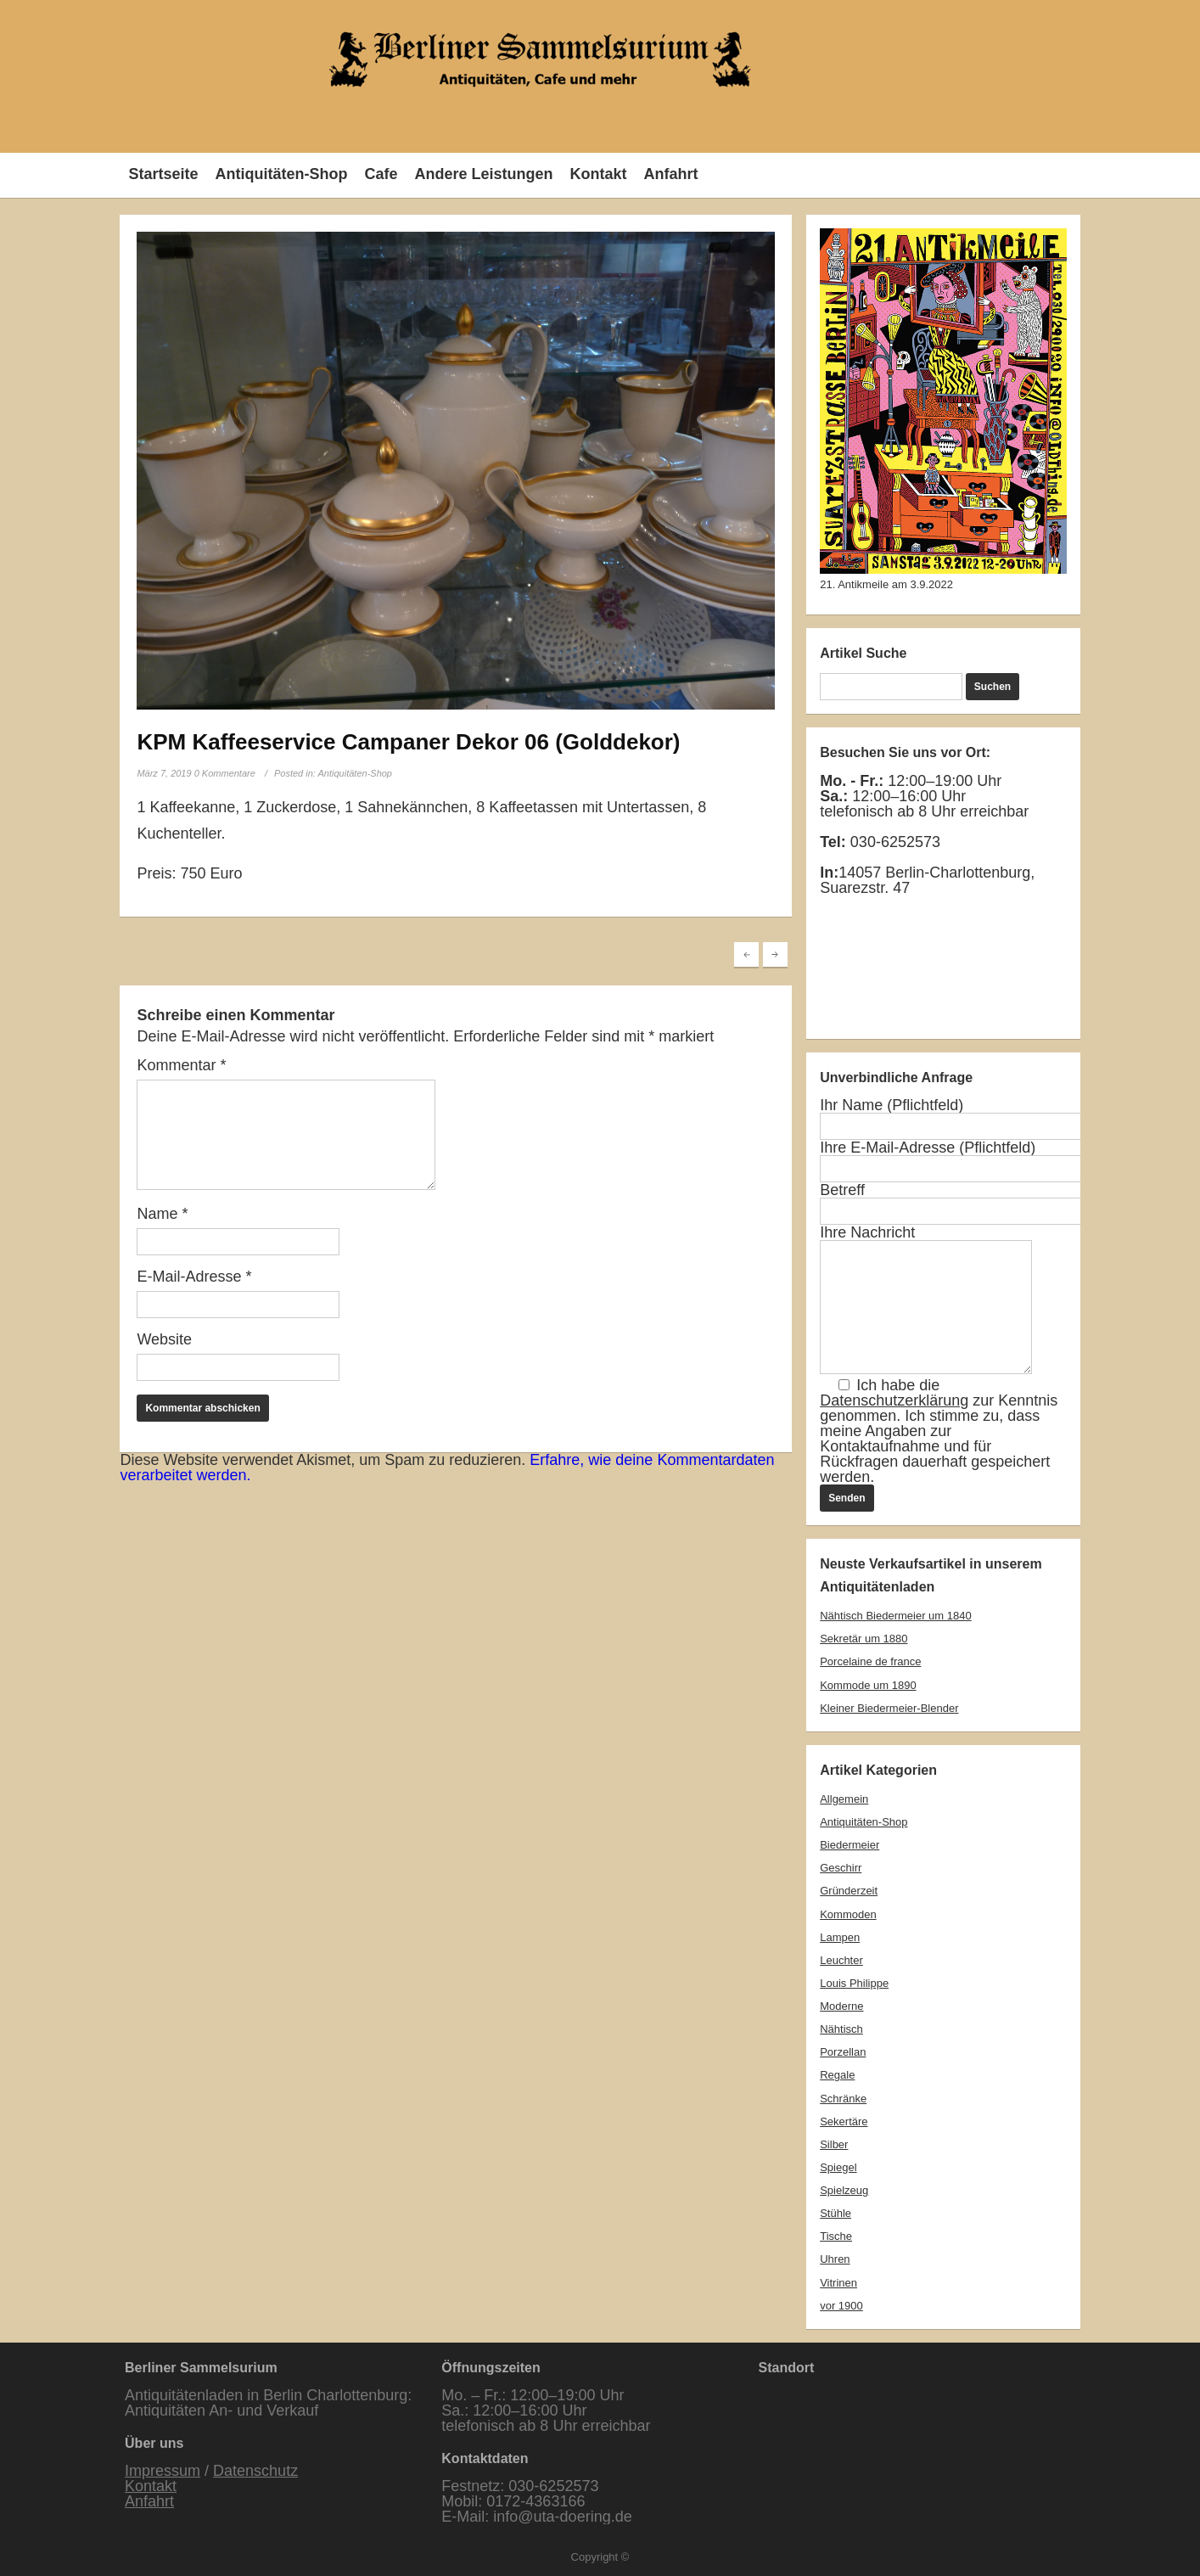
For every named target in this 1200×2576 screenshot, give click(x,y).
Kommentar (181, 1065)
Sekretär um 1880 (863, 1638)
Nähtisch (841, 2029)
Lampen (840, 1937)
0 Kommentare (224, 773)
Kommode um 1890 (868, 1685)
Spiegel (838, 2167)
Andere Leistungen (483, 174)
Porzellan (843, 2052)
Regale (837, 2074)
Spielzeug (844, 2190)
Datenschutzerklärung (894, 1400)
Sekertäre (843, 2121)
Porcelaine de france (870, 1661)
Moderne (841, 2006)
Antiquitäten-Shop (281, 174)
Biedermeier (849, 1844)
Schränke (843, 2098)
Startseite (163, 174)
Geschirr (840, 1867)
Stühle (835, 2213)
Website (164, 1339)
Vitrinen (838, 2282)
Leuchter (841, 1960)
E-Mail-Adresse (194, 1276)
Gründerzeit (849, 1890)
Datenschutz (255, 2470)
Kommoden (848, 1914)
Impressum (162, 2470)
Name (162, 1213)
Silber (834, 2144)
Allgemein (844, 1799)
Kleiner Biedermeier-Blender (889, 1708)
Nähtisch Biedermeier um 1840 (895, 1615)
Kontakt (597, 174)
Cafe (380, 174)
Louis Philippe (854, 1983)
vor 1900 (841, 2305)
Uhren (835, 2259)
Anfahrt (670, 174)
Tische (836, 2236)
